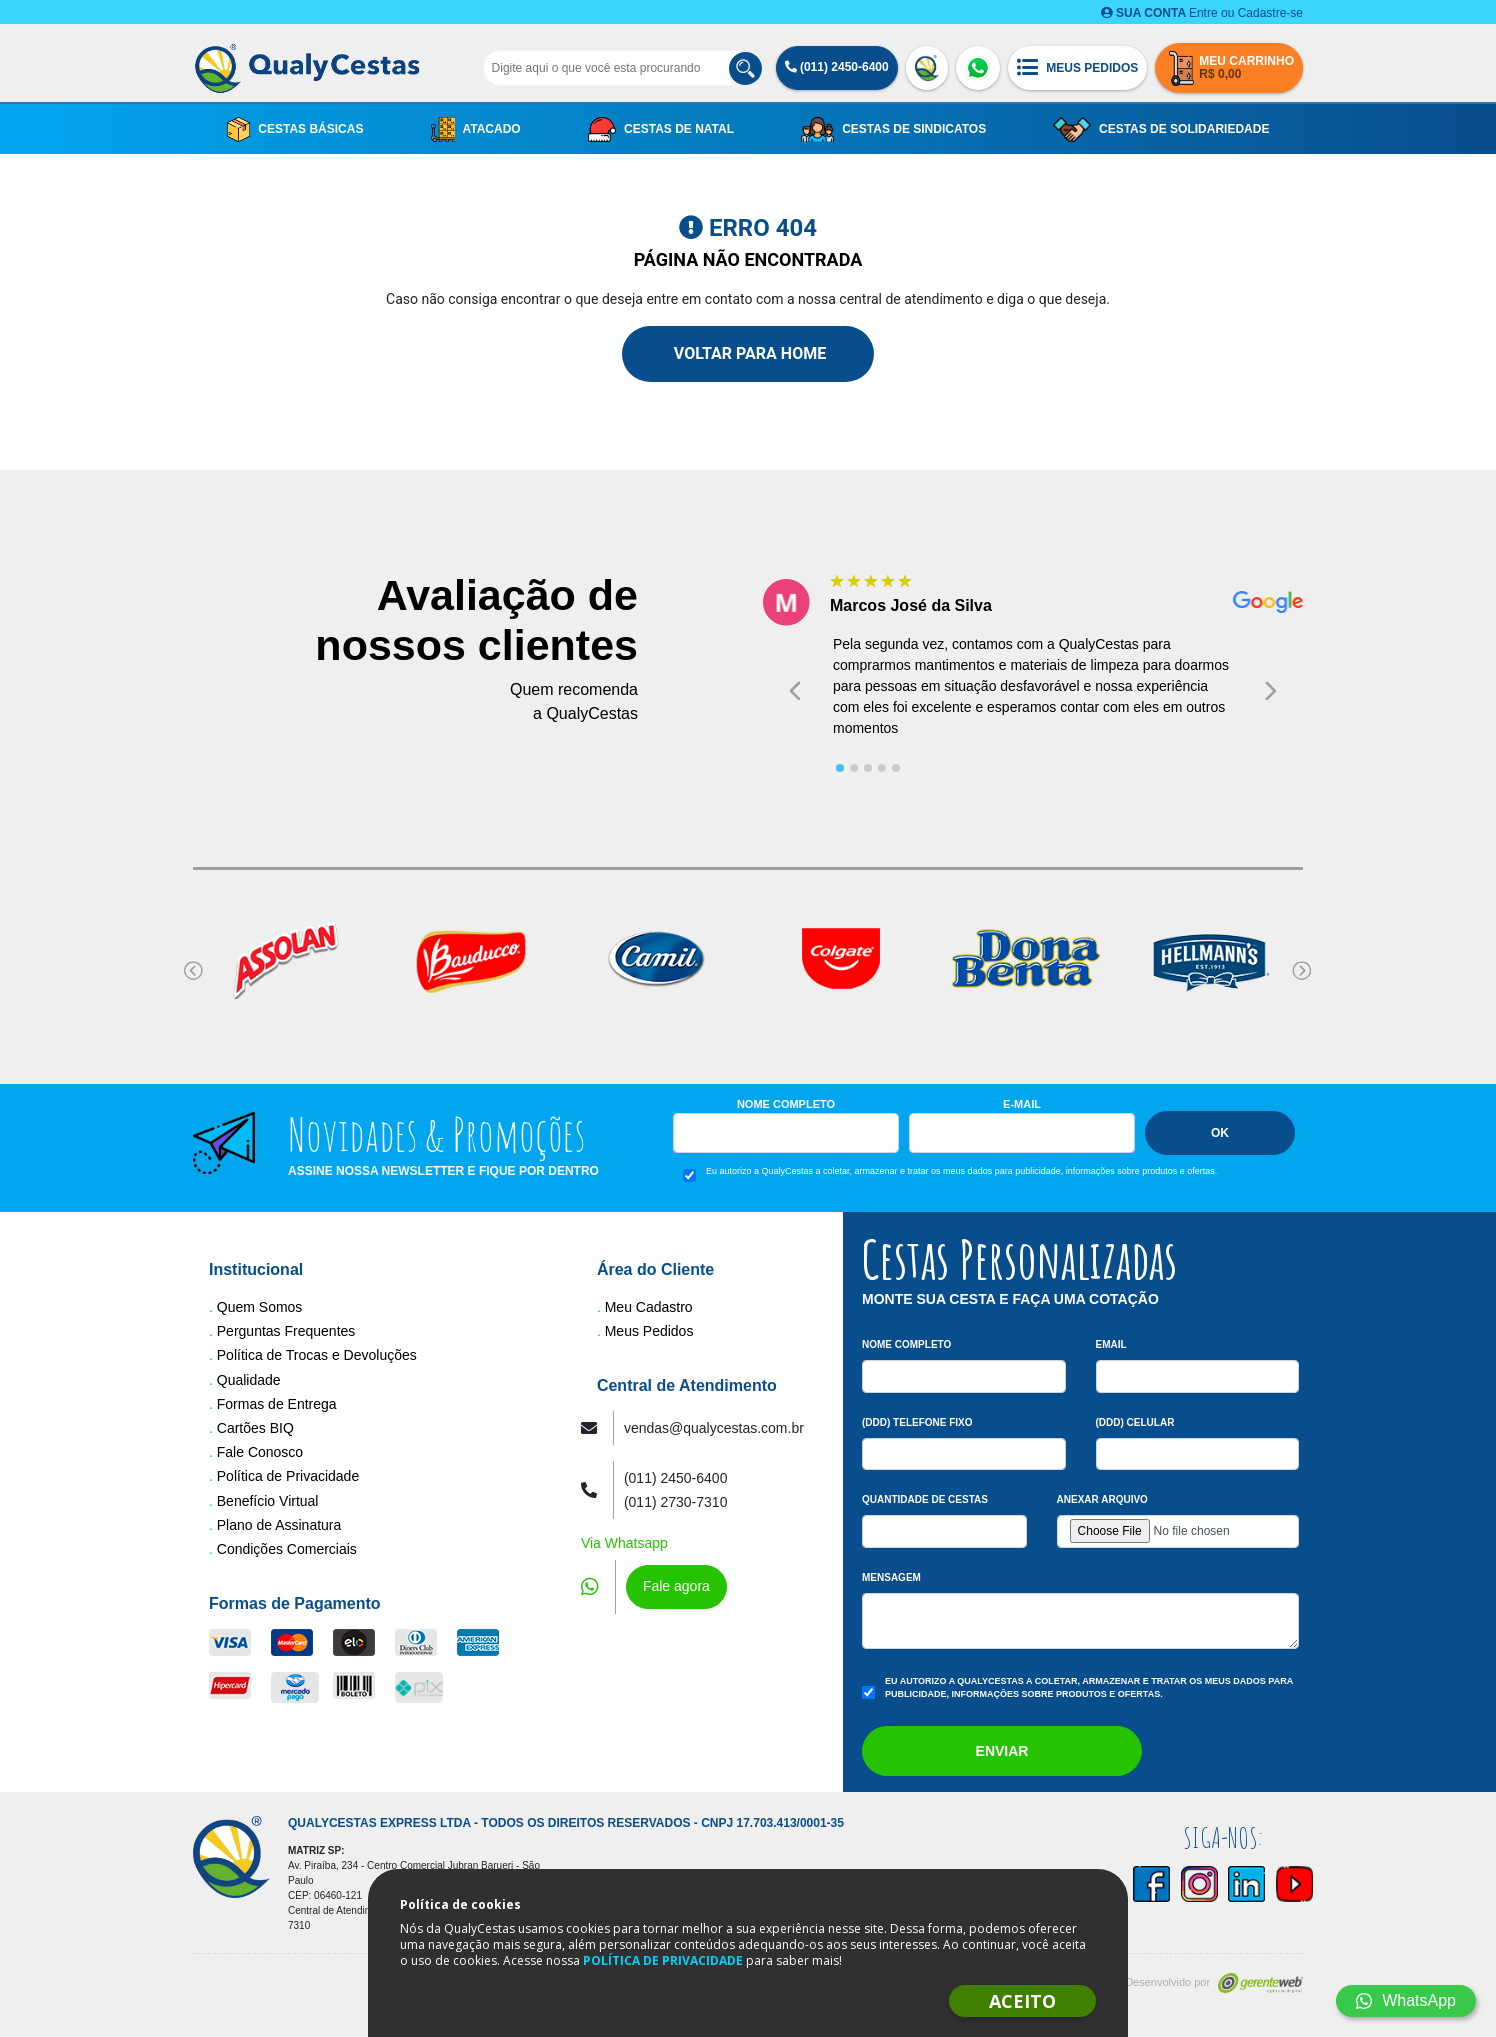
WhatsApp (1406, 2000)
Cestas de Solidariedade (1161, 129)
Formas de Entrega (277, 1404)
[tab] (840, 768)
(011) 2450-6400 (837, 67)
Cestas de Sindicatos (893, 129)
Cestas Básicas (295, 129)
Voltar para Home (748, 353)
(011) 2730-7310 (676, 1502)
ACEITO (1022, 2001)
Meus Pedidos (649, 1331)
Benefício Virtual (268, 1501)
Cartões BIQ (255, 1428)
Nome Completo (786, 1104)
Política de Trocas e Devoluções (317, 1355)
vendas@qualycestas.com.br (714, 1428)
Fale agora (676, 1586)
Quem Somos (260, 1307)
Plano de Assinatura (279, 1525)
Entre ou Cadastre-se (1202, 13)
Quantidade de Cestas (925, 1499)
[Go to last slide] (795, 690)
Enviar (1002, 1751)
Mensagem (891, 1577)
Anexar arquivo (1102, 1499)
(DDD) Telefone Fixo (917, 1422)
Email (1111, 1344)
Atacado (476, 129)
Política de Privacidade (288, 1476)
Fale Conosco (260, 1452)
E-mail (1022, 1104)
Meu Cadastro (649, 1307)
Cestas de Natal (661, 129)
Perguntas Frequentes (286, 1331)
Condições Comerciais (287, 1549)
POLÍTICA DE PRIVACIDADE (663, 1960)
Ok (1220, 1133)
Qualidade (249, 1380)
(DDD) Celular (1135, 1422)
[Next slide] (1271, 690)
